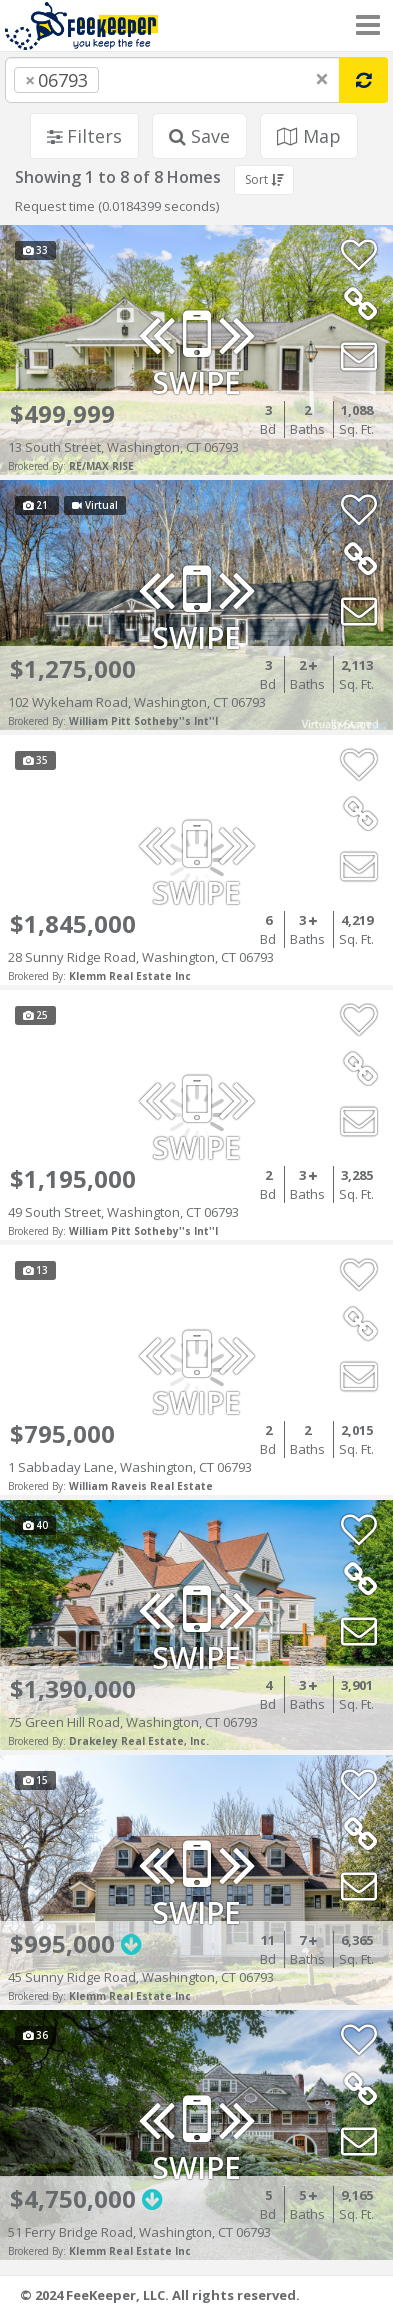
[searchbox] (144, 80)
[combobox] (172, 80)
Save (199, 136)
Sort (264, 179)
